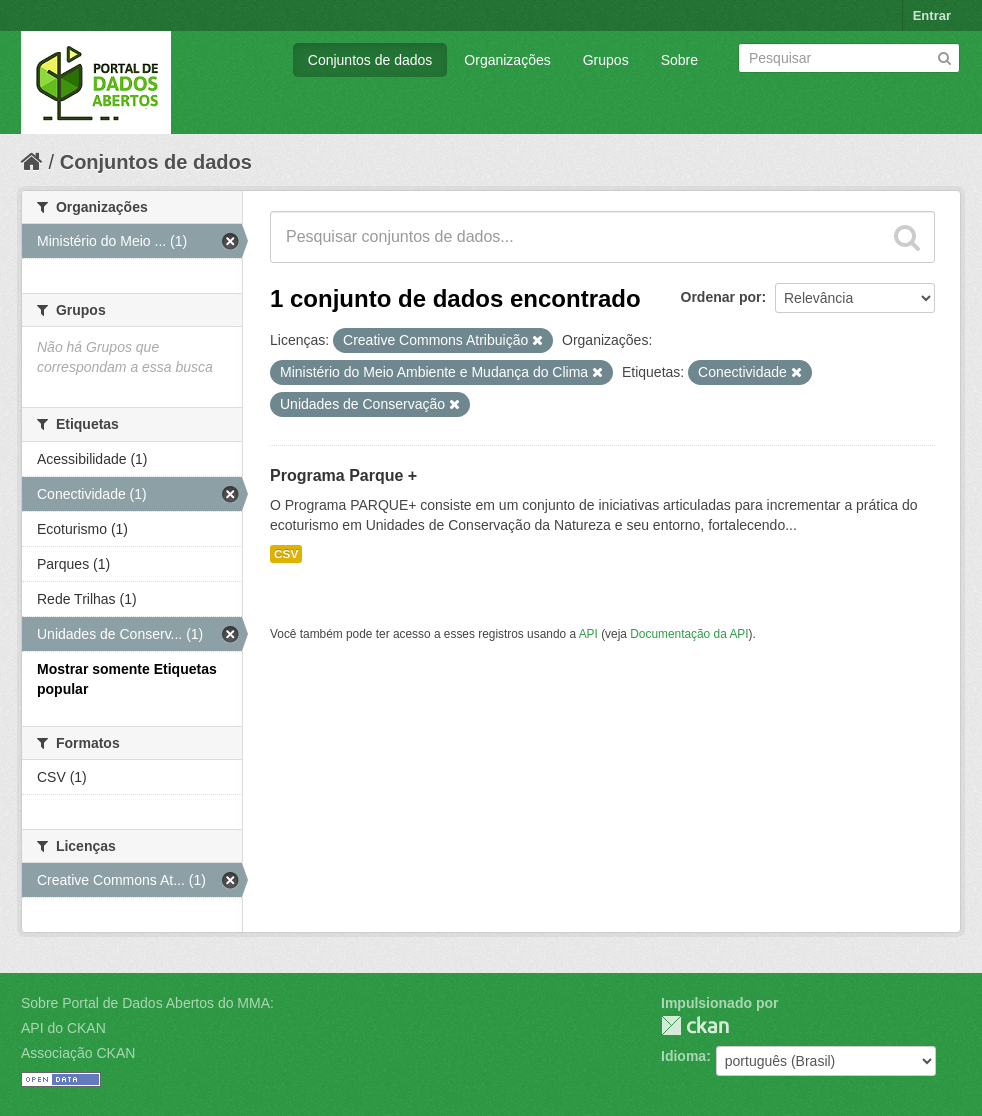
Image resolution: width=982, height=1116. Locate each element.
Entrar (932, 15)
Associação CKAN (78, 1053)
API (588, 634)
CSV (286, 554)
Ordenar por (721, 297)
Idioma (683, 1056)
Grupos (606, 60)
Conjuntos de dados (370, 60)
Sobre (679, 60)
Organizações (507, 60)
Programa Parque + (343, 475)
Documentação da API (689, 634)
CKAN (695, 1025)
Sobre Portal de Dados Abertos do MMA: (147, 1003)
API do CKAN (63, 1028)
